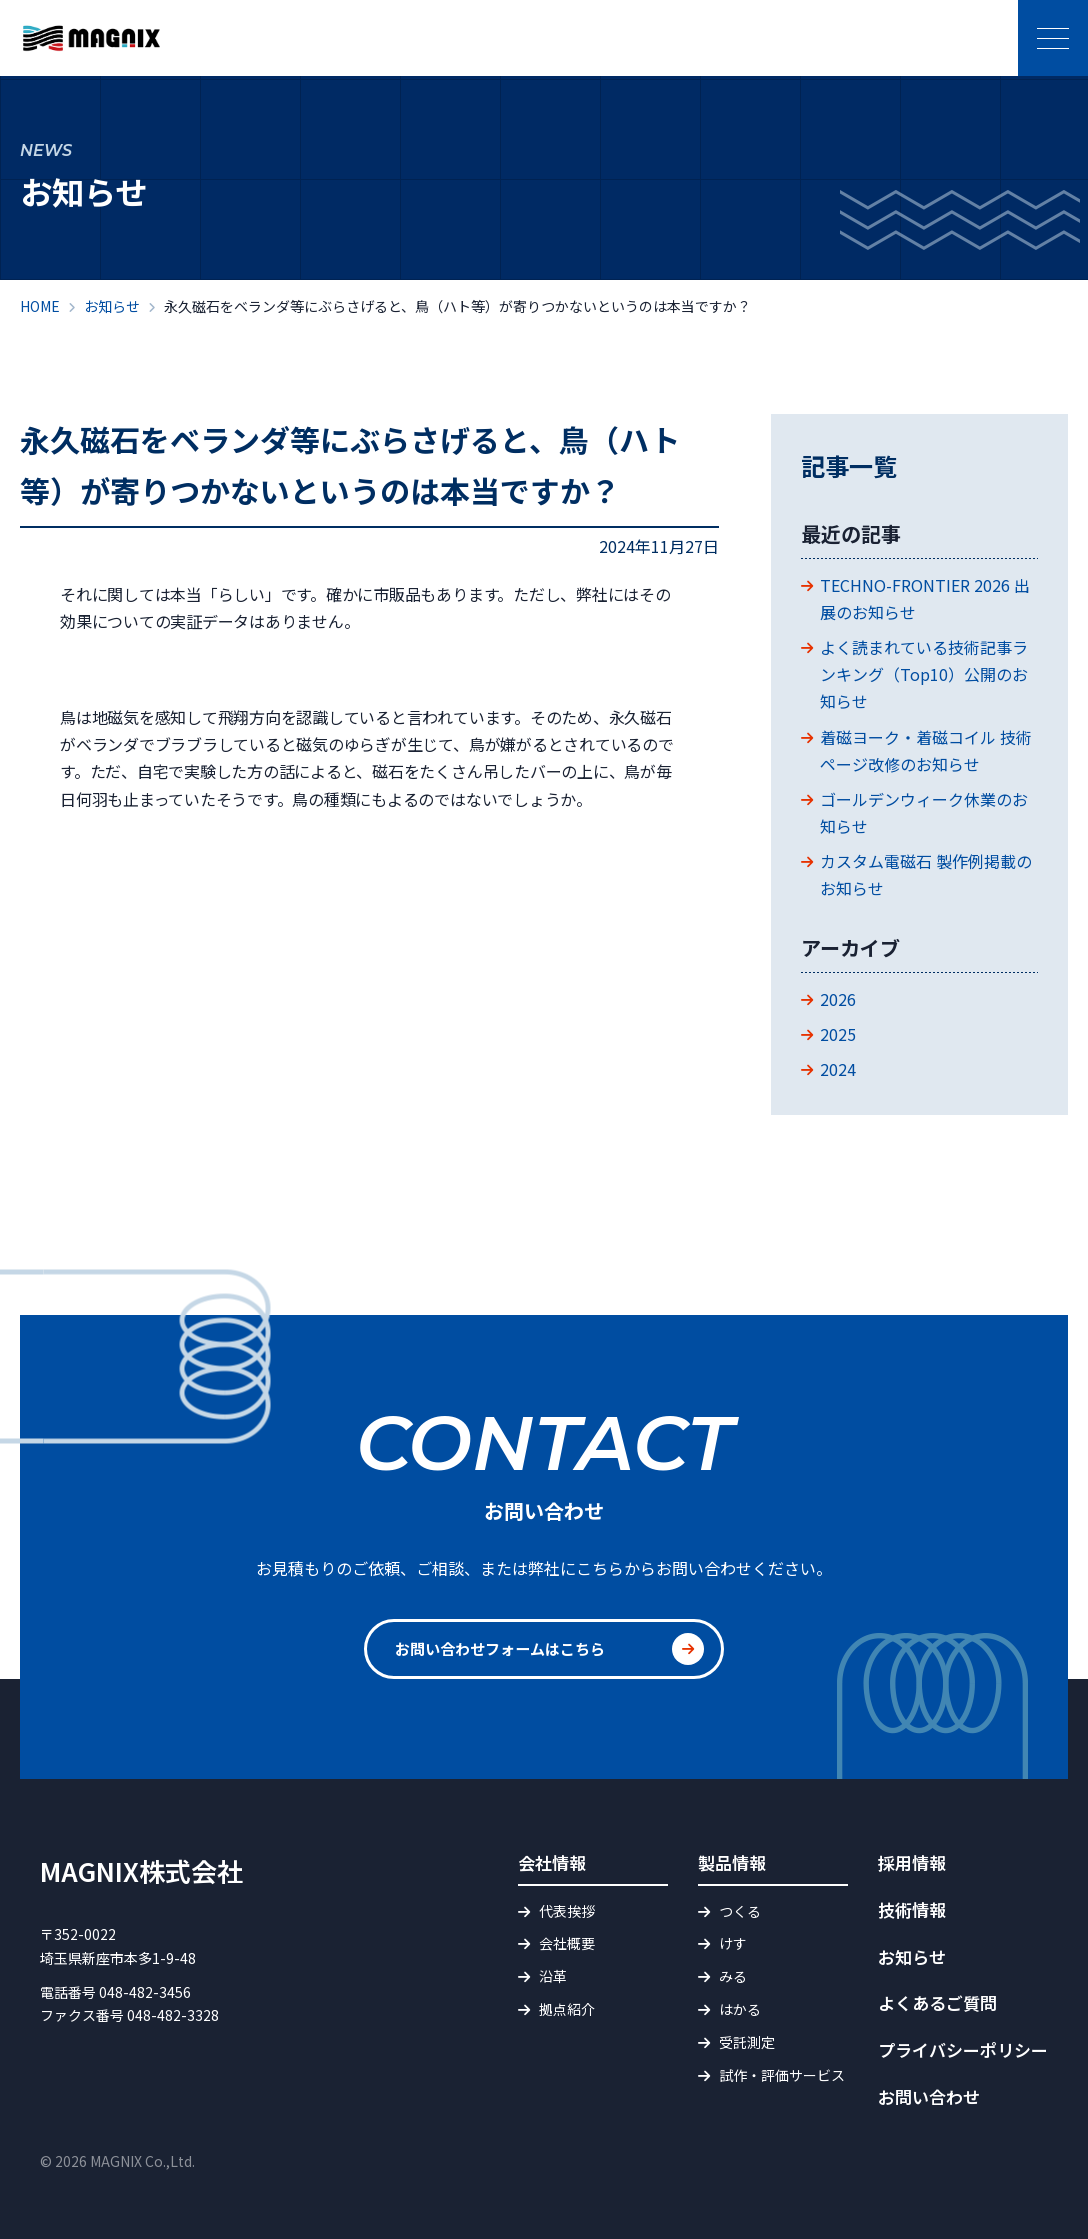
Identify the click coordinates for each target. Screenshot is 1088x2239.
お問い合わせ (929, 2096)
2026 (838, 999)
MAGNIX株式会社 (141, 1870)
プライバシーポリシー (963, 2049)
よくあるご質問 (937, 2002)
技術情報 (912, 1909)
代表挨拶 (567, 1911)
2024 (838, 1069)
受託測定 (747, 2042)
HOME (40, 306)
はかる (740, 2009)
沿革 (553, 1976)
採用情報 (912, 1862)
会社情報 (552, 1862)
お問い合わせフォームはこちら (507, 1649)
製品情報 (732, 1862)
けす (733, 1943)
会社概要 (567, 1943)
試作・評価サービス (782, 2075)
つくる (740, 1911)
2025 (838, 1034)
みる (733, 1976)
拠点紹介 (567, 2009)
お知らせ (112, 306)
